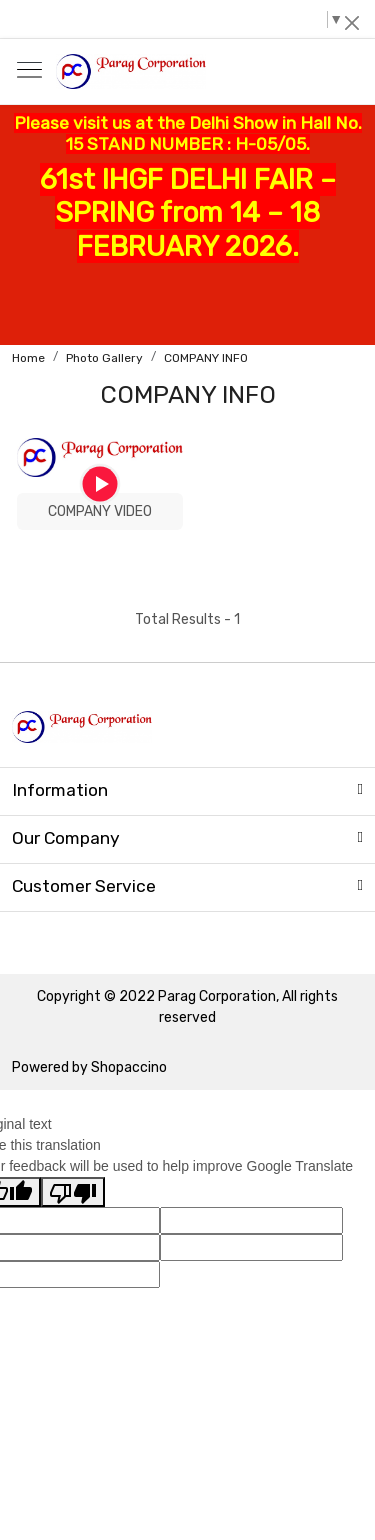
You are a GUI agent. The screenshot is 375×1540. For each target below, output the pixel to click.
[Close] (352, 23)
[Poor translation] (73, 1192)
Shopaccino (129, 1067)
